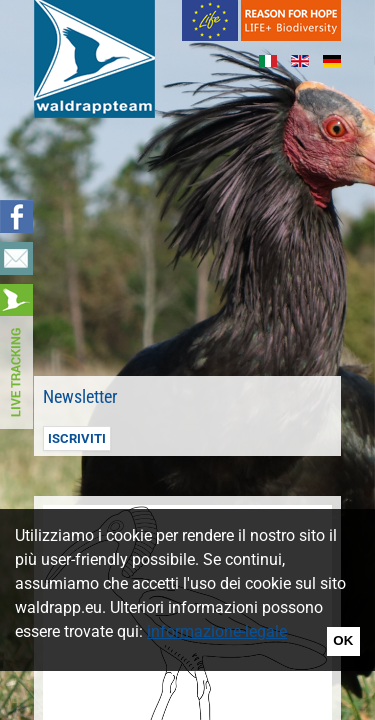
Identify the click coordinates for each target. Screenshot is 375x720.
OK (343, 640)
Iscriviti (77, 438)
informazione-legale (217, 631)
